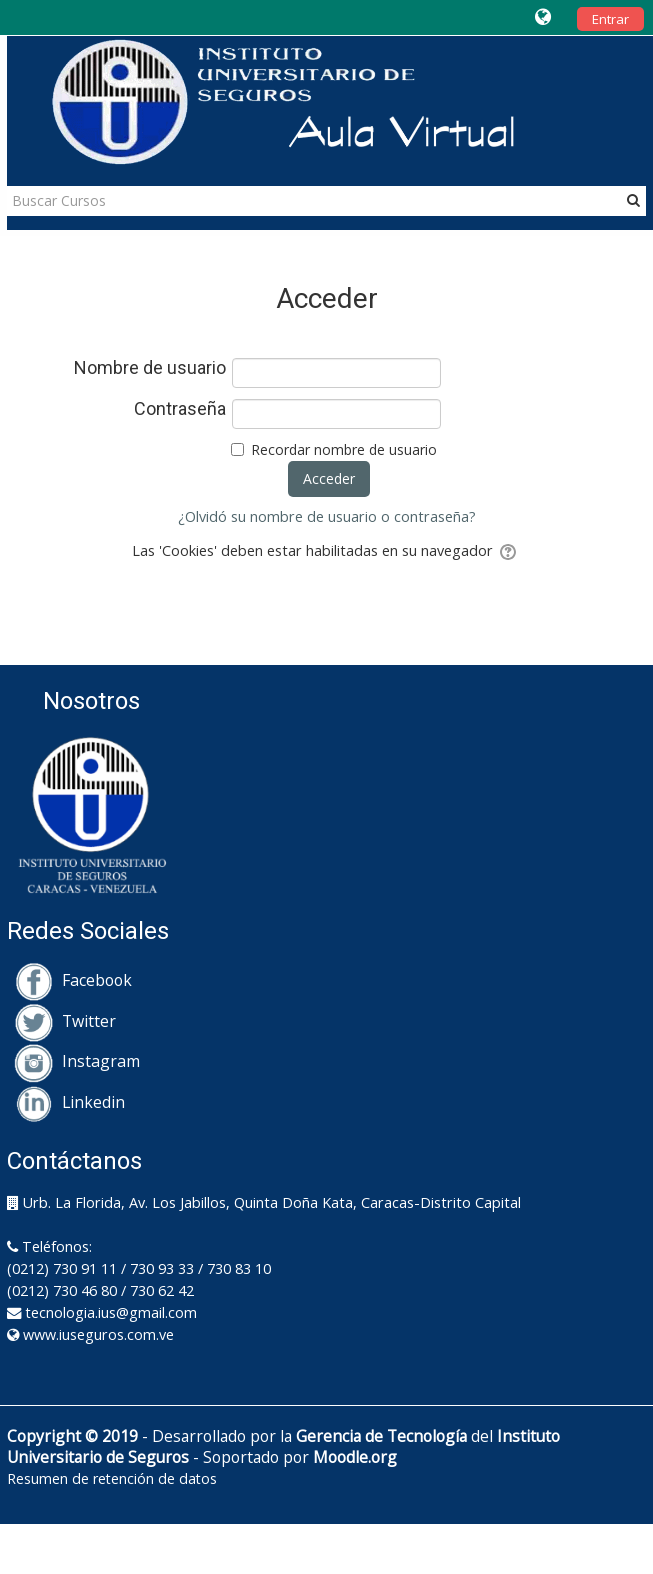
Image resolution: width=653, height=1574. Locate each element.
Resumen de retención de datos (112, 1478)
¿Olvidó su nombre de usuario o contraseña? (327, 516)
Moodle (340, 1457)
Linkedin (69, 1102)
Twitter (65, 1021)
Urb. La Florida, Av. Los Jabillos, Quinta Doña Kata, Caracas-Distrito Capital (272, 1202)
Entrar (610, 19)
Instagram (77, 1061)
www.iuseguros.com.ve (98, 1334)
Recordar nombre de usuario (344, 449)
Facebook (73, 980)
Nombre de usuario (150, 368)
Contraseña (180, 409)
